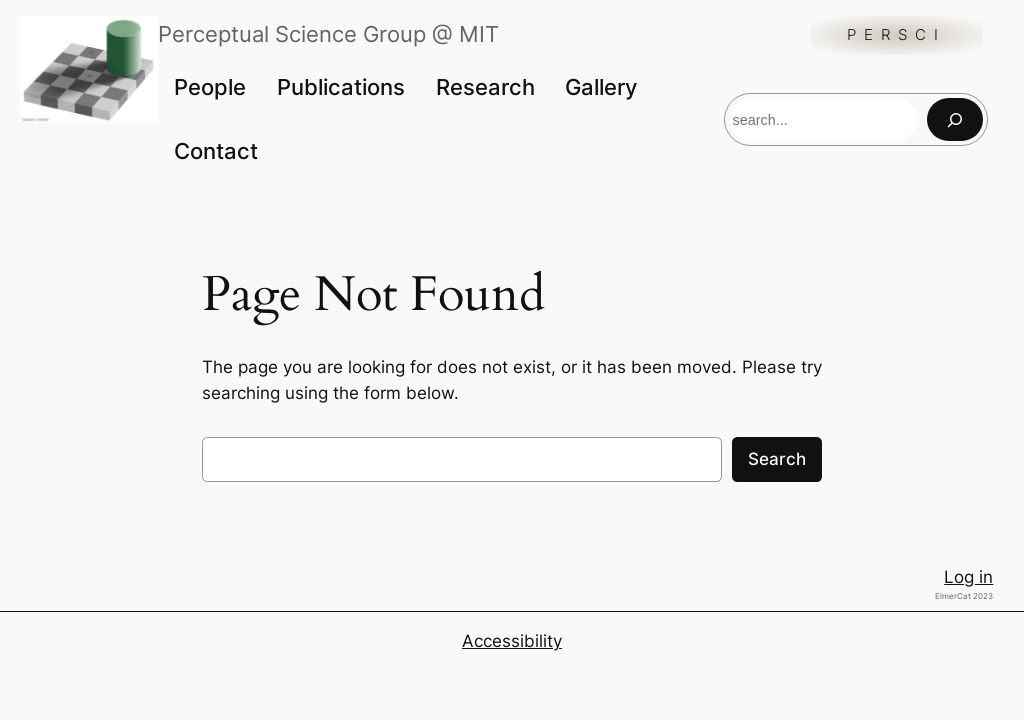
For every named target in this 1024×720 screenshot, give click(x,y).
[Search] (955, 119)
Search (777, 459)
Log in (968, 577)
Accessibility (512, 641)
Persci (896, 34)
